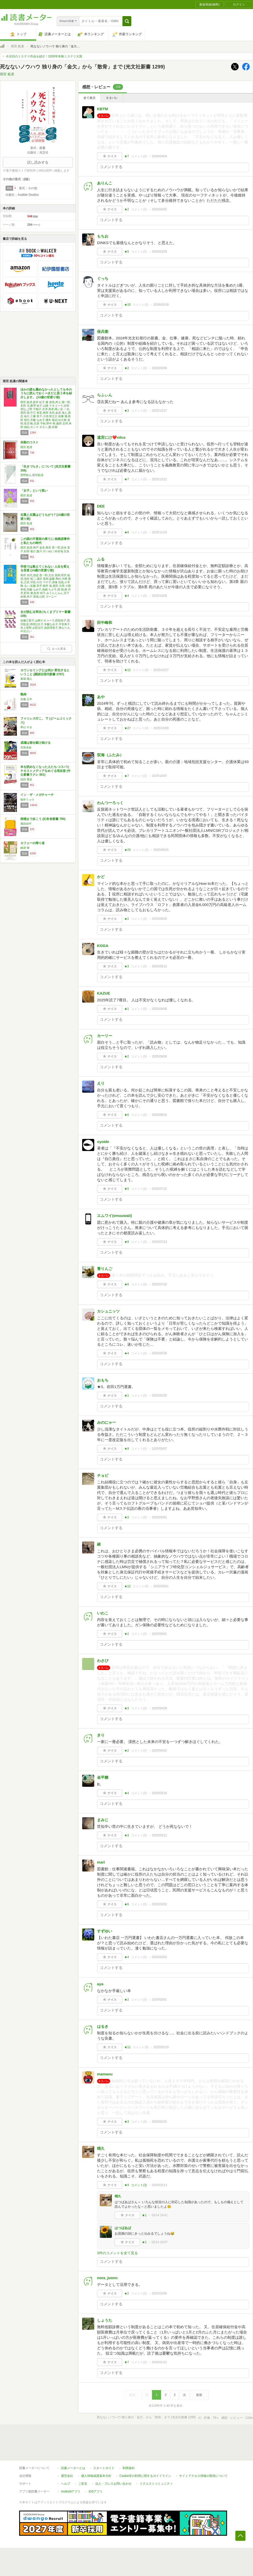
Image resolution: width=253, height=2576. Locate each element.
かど (101, 877)
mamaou (105, 2074)
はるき (102, 2026)
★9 (126, 1448)
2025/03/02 (159, 1904)
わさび (102, 1660)
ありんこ (104, 183)
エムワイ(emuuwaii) (114, 1215)
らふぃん (104, 395)
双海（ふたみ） (110, 755)
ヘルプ (65, 2483)
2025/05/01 (161, 1586)
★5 (126, 251)
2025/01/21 (159, 2362)
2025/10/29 (159, 595)
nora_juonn (107, 2278)
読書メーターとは (73, 2468)
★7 (126, 156)
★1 (126, 1009)
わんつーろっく (110, 803)
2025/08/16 (159, 1114)
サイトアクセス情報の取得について (203, 2475)
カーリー (104, 1036)
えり (101, 1083)
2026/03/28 (161, 304)
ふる (101, 559)
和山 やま (26, 727)
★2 (126, 209)
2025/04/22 (159, 1750)
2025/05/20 (159, 1395)
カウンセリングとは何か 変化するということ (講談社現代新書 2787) (45, 672)
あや (101, 697)
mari (101, 1862)
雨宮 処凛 (17, 46)
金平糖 (102, 1777)
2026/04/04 (159, 156)
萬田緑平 (25, 823)
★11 (127, 2047)
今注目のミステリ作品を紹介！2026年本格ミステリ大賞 (44, 56)
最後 (199, 2395)
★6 (126, 1115)
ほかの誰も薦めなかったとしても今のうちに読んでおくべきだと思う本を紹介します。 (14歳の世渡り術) (46, 393)
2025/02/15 (159, 2121)
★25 (127, 850)
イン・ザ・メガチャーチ (37, 795)
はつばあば (123, 2228)
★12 (127, 670)
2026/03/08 (159, 368)
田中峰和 (104, 622)
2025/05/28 (159, 1353)
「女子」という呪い (34, 490)
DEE (101, 506)
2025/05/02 (159, 1517)
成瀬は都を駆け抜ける (35, 742)
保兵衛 (102, 331)
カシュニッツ (108, 1311)
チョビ (102, 1475)
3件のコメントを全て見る (117, 2253)
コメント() (139, 156)
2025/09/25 (161, 849)
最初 (132, 2395)
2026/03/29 (159, 251)
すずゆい (104, 1931)
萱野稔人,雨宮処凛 (31, 475)
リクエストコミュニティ (156, 2483)
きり (101, 1735)
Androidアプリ (70, 2491)
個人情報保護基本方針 (96, 2475)
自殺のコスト (29, 442)
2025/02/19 (161, 2047)
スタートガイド (103, 2468)
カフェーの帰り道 (32, 843)
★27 (127, 728)
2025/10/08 (161, 728)
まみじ (102, 1820)
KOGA (102, 945)
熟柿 (23, 694)
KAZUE (103, 993)
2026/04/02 (159, 209)
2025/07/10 (159, 1284)
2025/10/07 (159, 775)
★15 (127, 304)
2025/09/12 (159, 966)
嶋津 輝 (24, 847)
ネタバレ (112, 98)
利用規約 (128, 2468)
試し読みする (37, 162)
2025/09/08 (159, 1008)
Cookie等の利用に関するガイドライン (145, 2475)
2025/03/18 (159, 1793)
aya (100, 1984)
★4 (126, 596)
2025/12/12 (159, 479)
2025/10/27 (161, 669)
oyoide (103, 1141)
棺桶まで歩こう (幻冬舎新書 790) (43, 819)
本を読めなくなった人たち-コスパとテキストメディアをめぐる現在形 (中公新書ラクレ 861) (45, 770)
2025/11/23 (159, 532)
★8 (126, 532)
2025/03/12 (159, 1835)
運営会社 (67, 2475)
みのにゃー (106, 1422)
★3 (126, 410)
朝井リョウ (27, 799)
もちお (102, 236)
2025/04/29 (159, 1708)
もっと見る (56, 648)
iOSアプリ (95, 2491)
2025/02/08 (159, 2293)
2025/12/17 (159, 410)
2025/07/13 (159, 1241)
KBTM (102, 109)
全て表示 (89, 98)
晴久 (101, 2148)
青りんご (104, 1268)
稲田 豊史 (26, 779)
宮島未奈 (25, 747)
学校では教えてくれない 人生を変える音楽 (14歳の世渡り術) (45, 568)
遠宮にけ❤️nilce (111, 437)
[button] (126, 21)
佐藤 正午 (26, 699)
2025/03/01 (159, 1999)
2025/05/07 (159, 1448)
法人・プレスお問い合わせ (113, 2483)
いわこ (102, 1613)
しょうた (104, 2320)
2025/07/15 (159, 1188)
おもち (102, 1380)
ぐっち (102, 278)
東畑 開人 (26, 678)
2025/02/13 (159, 2185)
